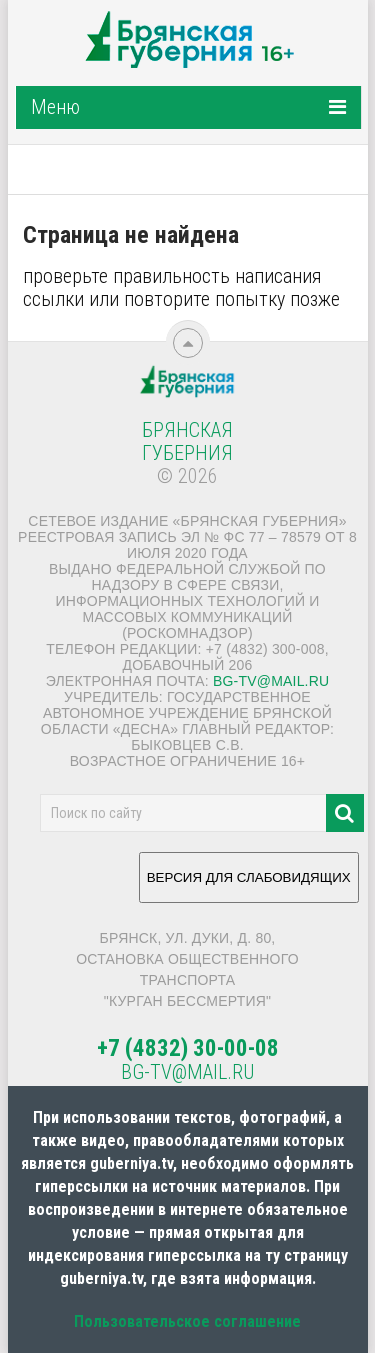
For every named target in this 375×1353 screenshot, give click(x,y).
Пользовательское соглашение (187, 1321)
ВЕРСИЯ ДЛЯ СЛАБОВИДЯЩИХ (249, 885)
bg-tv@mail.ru (271, 681)
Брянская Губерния (187, 441)
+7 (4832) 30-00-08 (188, 1048)
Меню (55, 107)
